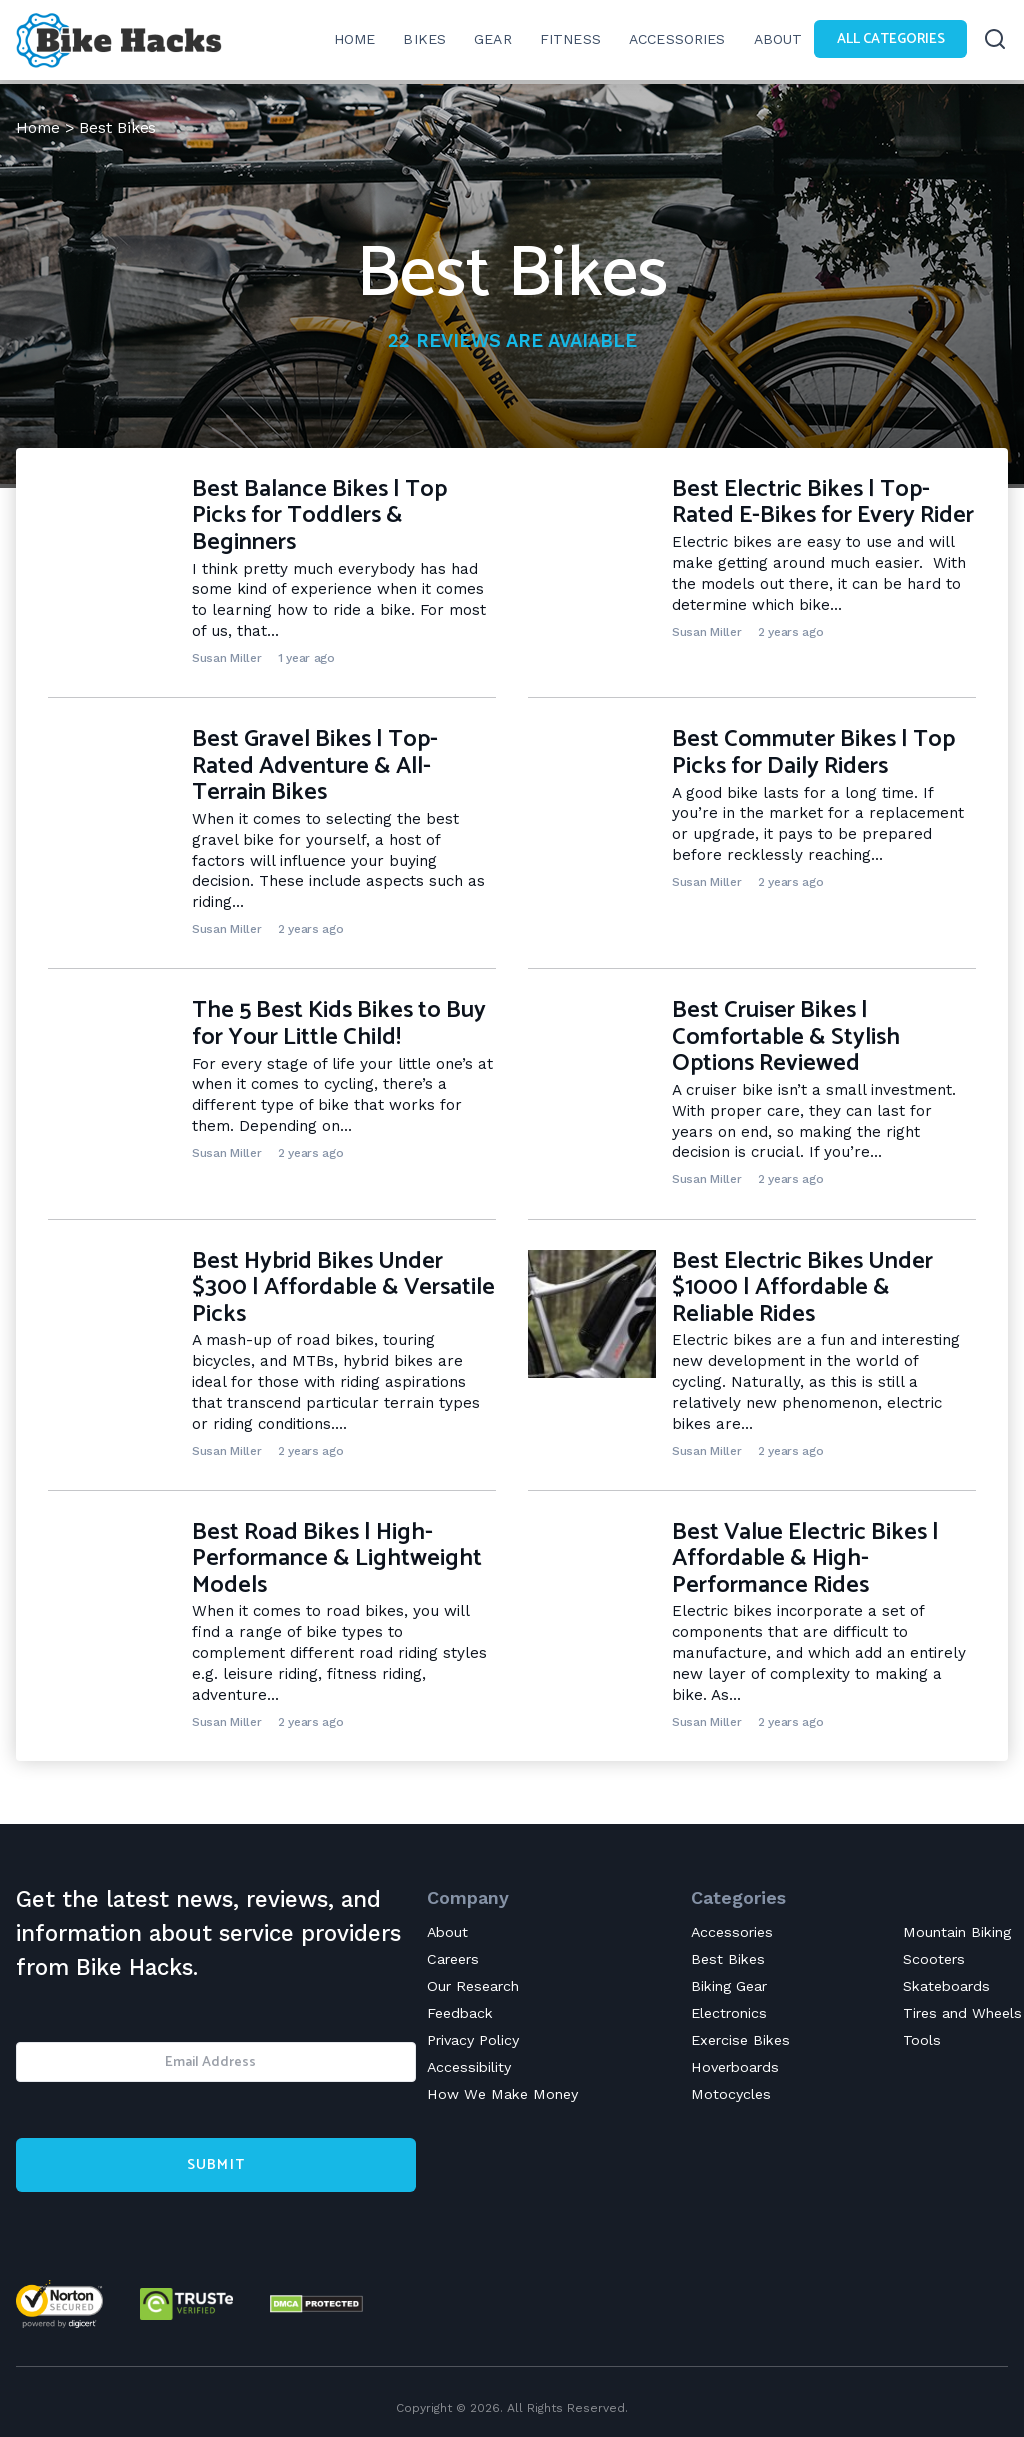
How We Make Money (506, 2099)
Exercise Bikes (740, 2043)
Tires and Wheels (958, 2015)
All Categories (887, 39)
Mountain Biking (951, 1931)
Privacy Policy (477, 2043)
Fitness (560, 40)
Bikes (413, 40)
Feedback (462, 2015)
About (770, 40)
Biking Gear (729, 1987)
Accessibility (471, 2071)
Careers (456, 1959)
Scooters (926, 1959)
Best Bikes (725, 1959)
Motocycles (728, 2099)
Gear (483, 40)
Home (39, 127)
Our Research (477, 1987)
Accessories (669, 40)
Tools (913, 2043)
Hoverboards (735, 2071)
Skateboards (941, 1987)
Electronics (728, 2015)
